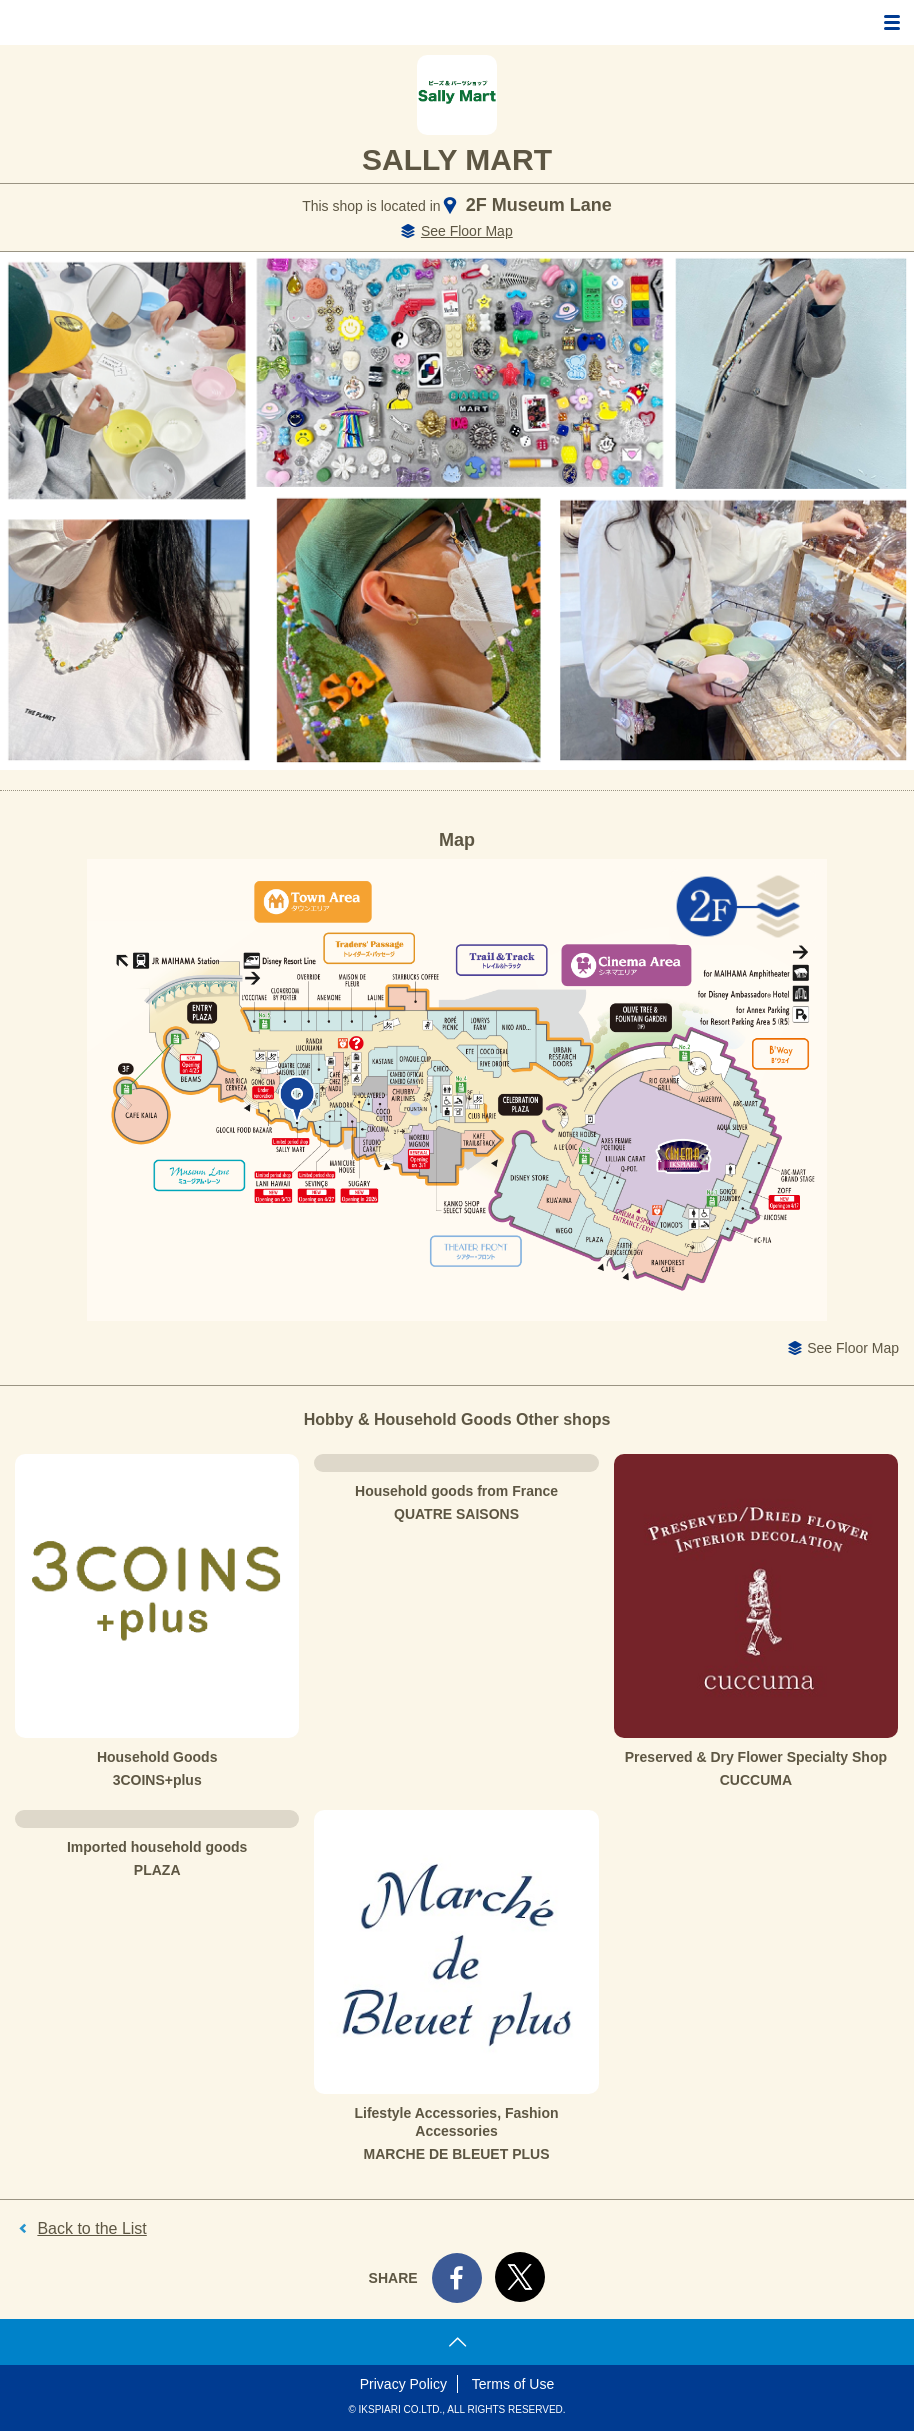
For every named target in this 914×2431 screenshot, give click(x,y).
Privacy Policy (403, 2384)
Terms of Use (513, 2384)
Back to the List (91, 2228)
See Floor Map (467, 231)
